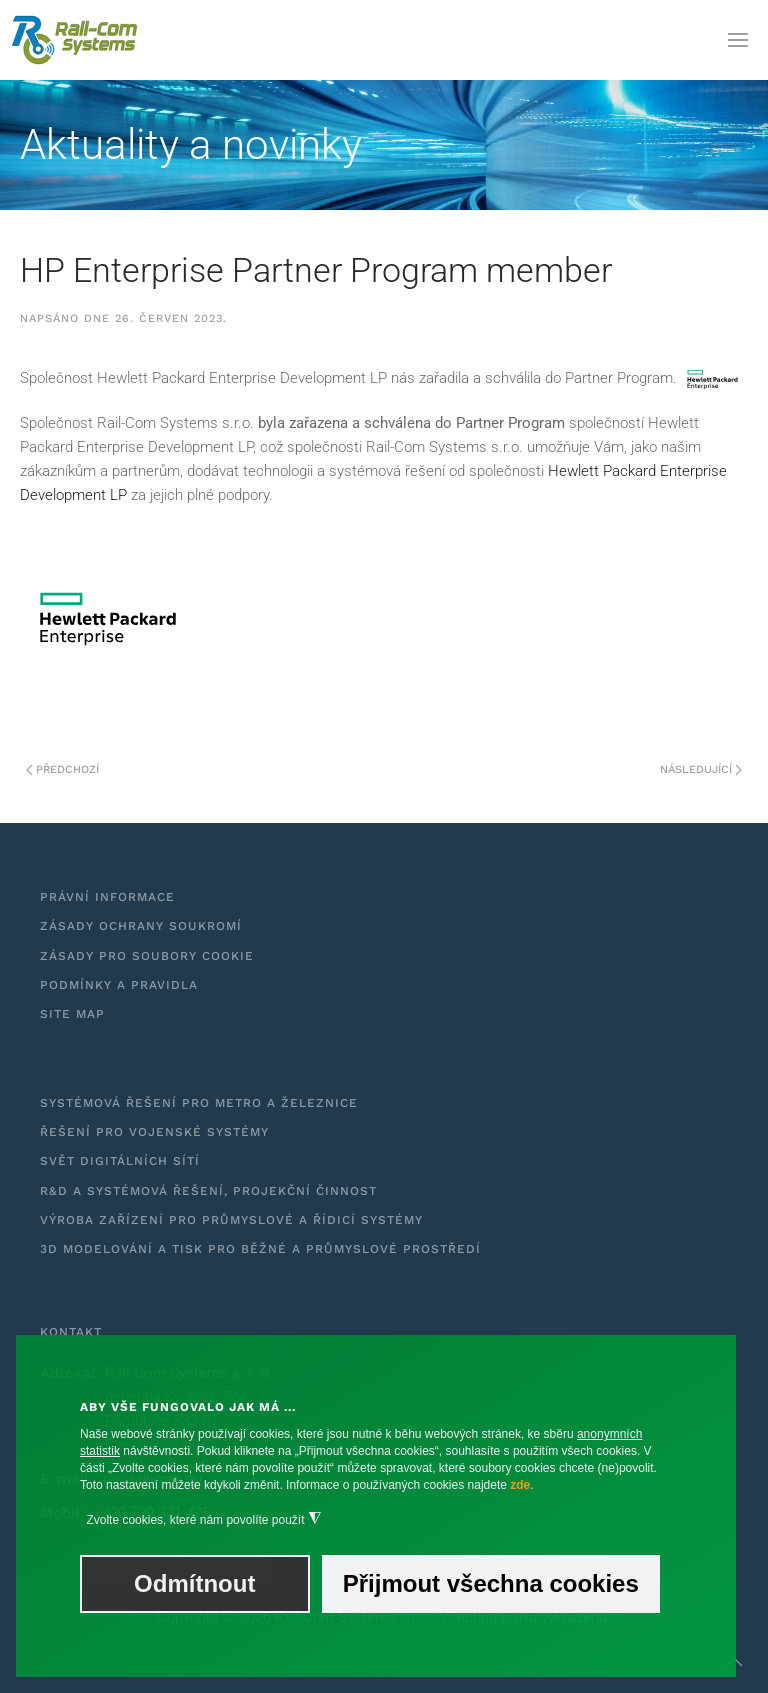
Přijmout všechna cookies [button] (491, 1583)
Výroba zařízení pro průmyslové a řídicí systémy (231, 1220)
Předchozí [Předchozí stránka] (62, 769)
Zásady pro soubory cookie (147, 956)
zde (520, 1485)
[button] (738, 40)
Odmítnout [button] (194, 1583)
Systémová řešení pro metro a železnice (199, 1103)
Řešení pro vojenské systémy (154, 1132)
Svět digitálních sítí (120, 1161)
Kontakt (71, 1332)
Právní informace (107, 897)
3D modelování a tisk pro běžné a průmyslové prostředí (260, 1249)
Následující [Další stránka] (701, 769)
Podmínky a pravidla (119, 985)
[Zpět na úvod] (75, 40)
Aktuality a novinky (191, 144)
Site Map (72, 1014)
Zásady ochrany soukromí (141, 926)
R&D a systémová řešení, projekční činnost (208, 1191)
